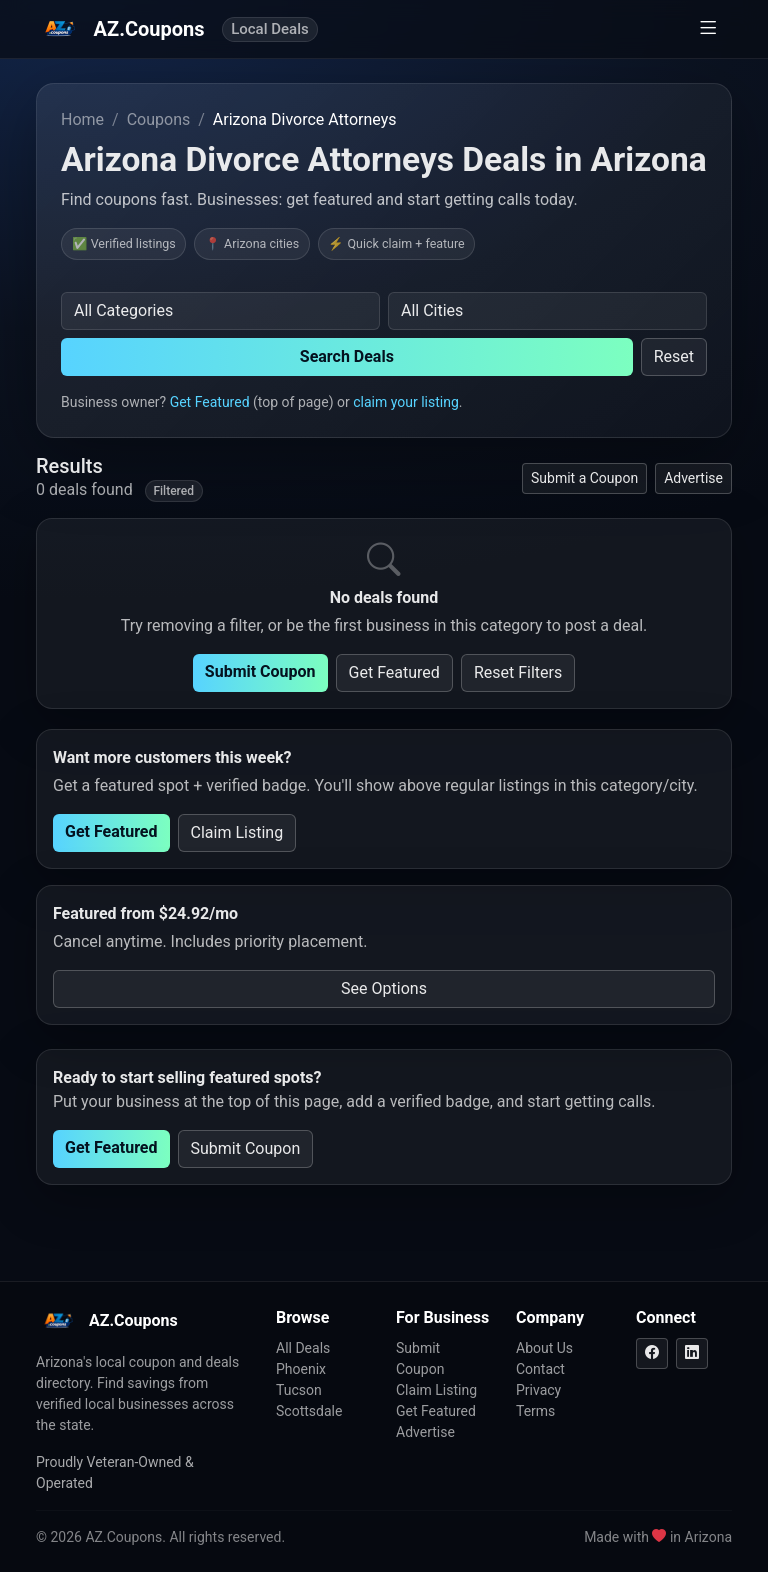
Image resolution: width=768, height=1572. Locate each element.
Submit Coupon (260, 671)
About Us (544, 1348)
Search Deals (347, 356)
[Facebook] (652, 1353)
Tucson (299, 1390)
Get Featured (210, 402)
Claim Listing (237, 832)
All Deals (303, 1348)
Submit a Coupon (584, 478)
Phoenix (301, 1369)
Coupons (159, 119)
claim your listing (406, 402)
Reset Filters (518, 672)
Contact (540, 1369)
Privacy (538, 1390)
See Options (384, 988)
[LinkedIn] (692, 1353)
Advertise (693, 478)
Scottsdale (309, 1411)
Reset (674, 356)
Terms (535, 1411)
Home (82, 119)
